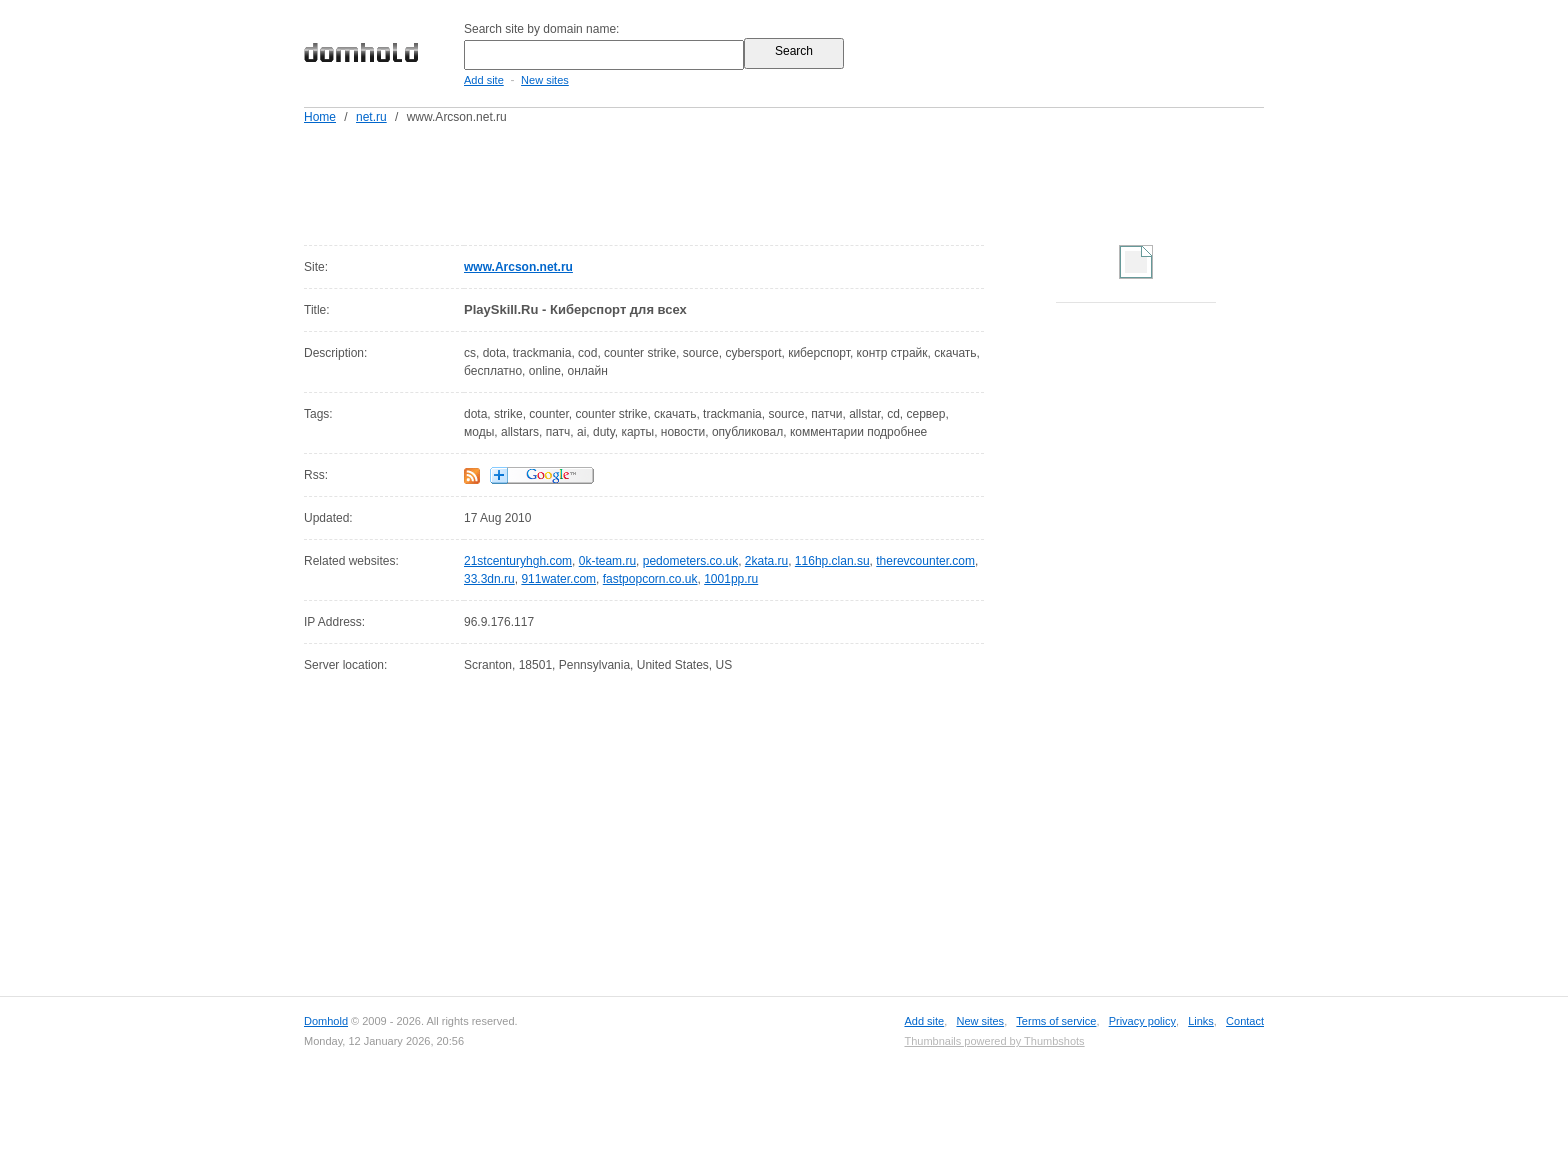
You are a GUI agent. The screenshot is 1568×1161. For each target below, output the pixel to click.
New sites (545, 80)
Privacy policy (1142, 1021)
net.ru (371, 117)
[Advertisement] (822, 181)
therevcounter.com (925, 561)
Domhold (326, 1021)
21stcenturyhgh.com (518, 561)
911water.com (558, 579)
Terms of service (1056, 1021)
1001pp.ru (731, 579)
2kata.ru (766, 561)
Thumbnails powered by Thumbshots (994, 1041)
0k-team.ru (607, 561)
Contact (1245, 1021)
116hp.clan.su (832, 561)
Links (1201, 1021)
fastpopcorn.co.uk (650, 579)
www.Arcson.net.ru (518, 267)
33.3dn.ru (489, 579)
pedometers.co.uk (690, 561)
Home (320, 117)
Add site (484, 80)
